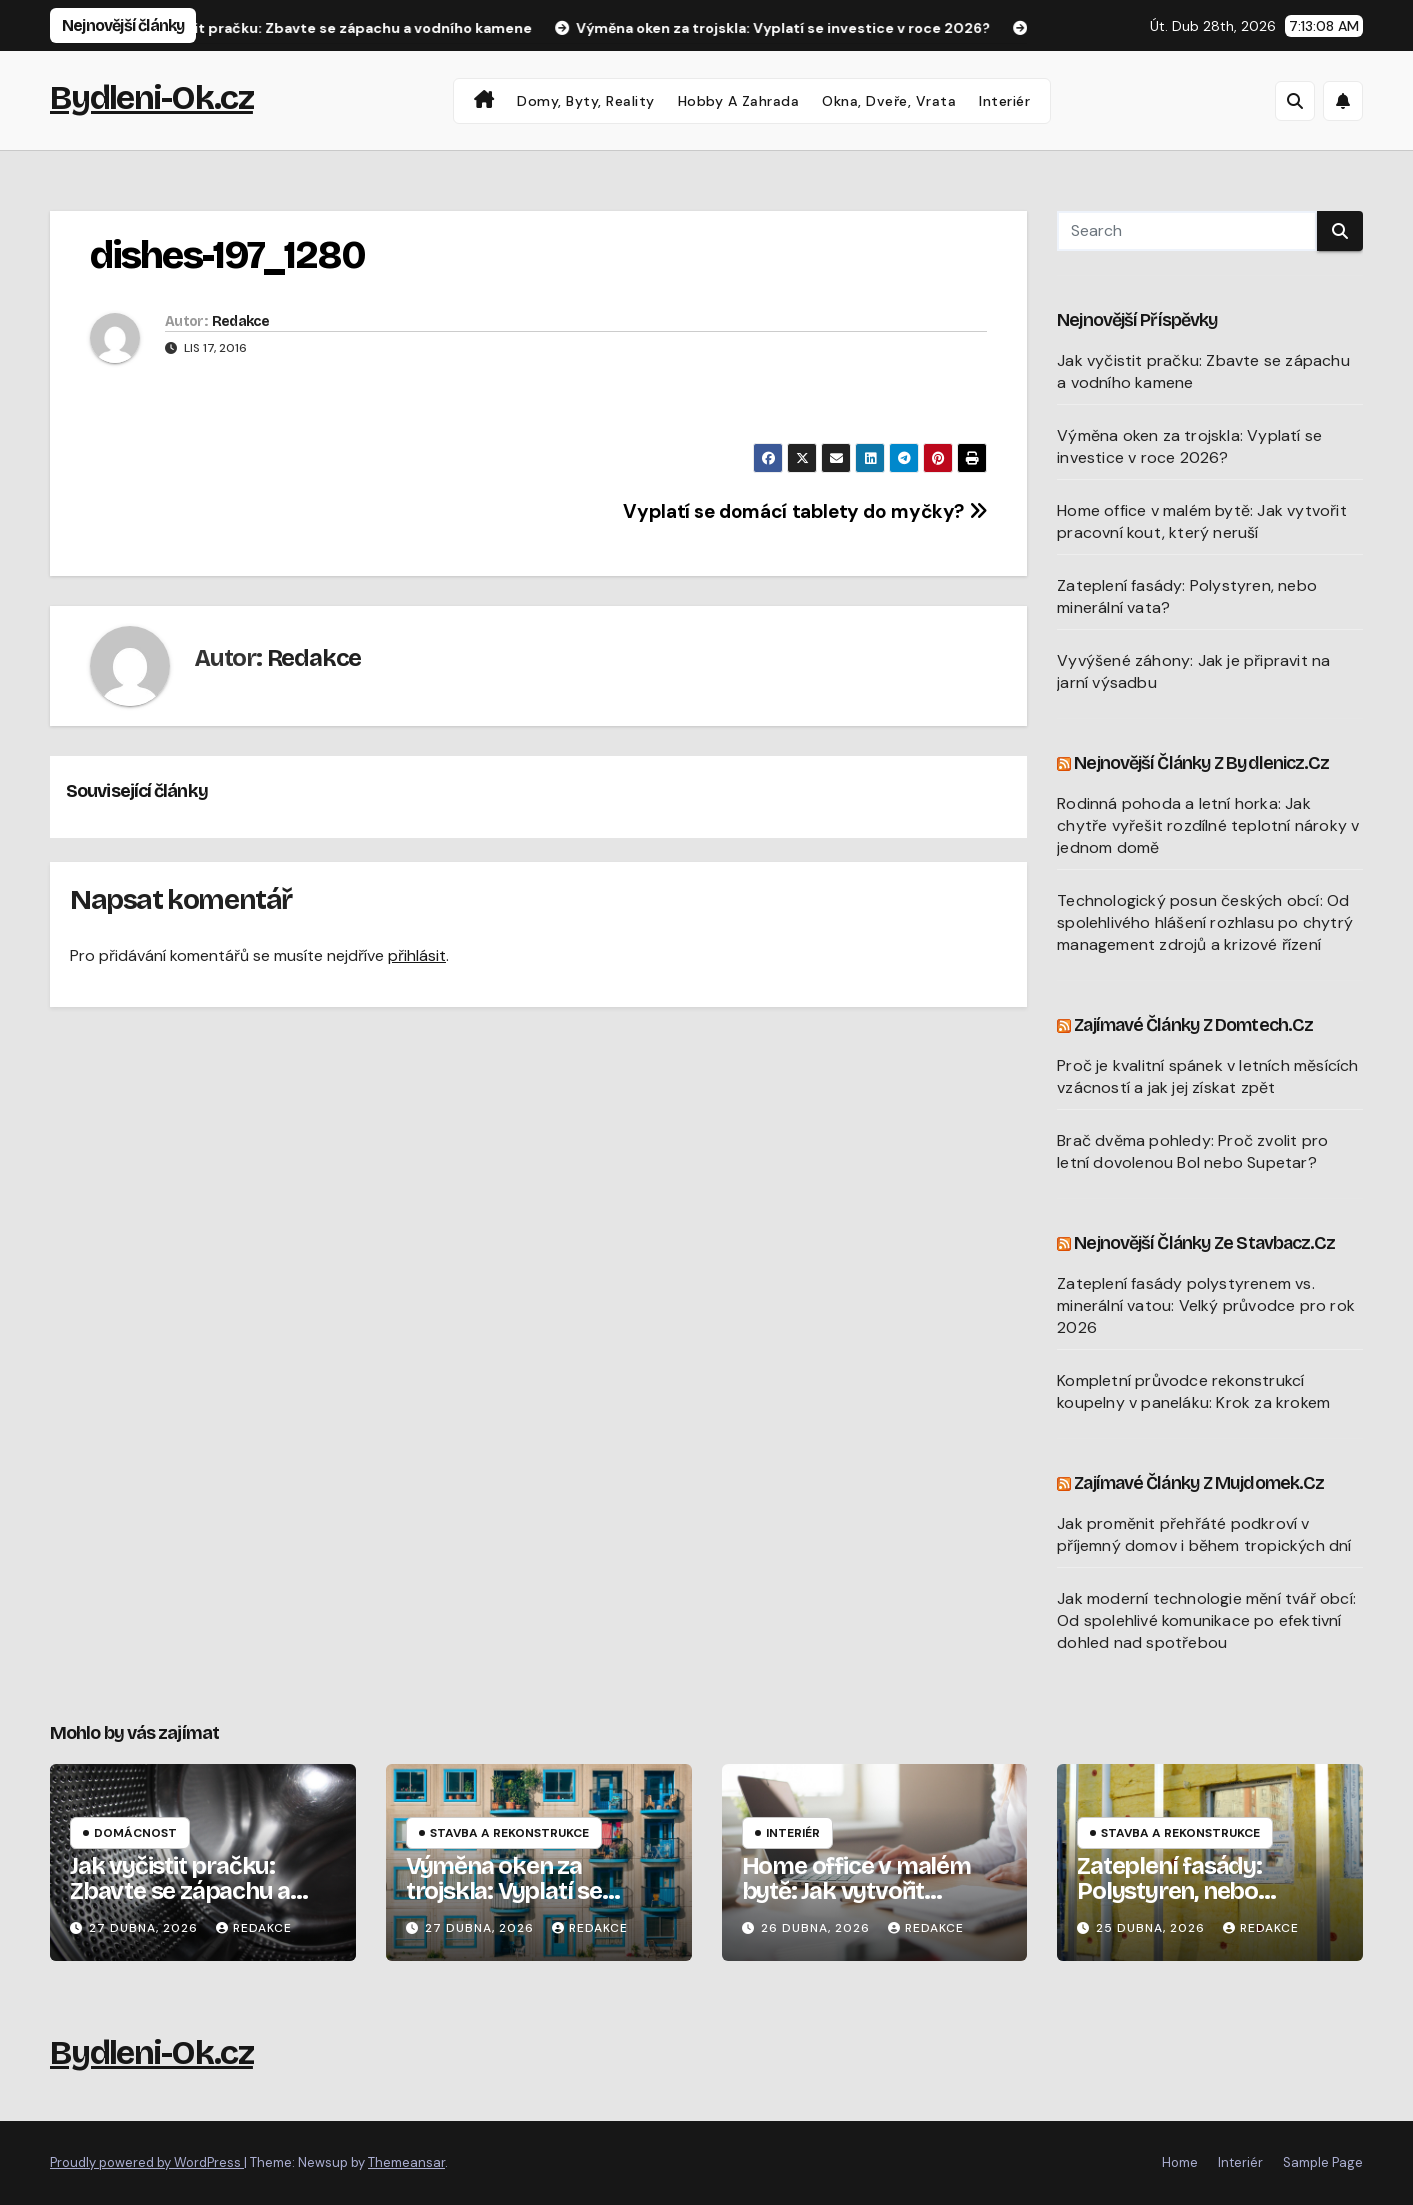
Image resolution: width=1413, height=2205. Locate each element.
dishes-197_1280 (228, 255)
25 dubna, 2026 (1152, 1928)
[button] (1295, 101)
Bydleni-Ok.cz (151, 97)
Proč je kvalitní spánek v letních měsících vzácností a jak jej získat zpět (1207, 1076)
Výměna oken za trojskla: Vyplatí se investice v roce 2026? (1189, 446)
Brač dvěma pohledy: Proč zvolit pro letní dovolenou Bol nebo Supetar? (1192, 1151)
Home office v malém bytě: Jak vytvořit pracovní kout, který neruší (1202, 521)
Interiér (1004, 101)
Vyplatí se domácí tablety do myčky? (805, 511)
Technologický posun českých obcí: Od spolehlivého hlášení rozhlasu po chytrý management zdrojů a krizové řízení (1205, 922)
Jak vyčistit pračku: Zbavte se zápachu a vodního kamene (180, 1891)
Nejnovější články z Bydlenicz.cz (1201, 763)
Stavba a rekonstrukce (509, 1833)
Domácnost (135, 1833)
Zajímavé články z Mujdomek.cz (1199, 1483)
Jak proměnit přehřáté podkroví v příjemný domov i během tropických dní (1204, 1534)
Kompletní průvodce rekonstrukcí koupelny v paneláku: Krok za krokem (1193, 1391)
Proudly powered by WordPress (147, 2162)
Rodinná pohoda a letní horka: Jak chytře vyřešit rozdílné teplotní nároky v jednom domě (1208, 825)
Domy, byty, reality (586, 101)
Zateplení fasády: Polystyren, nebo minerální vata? (1169, 1891)
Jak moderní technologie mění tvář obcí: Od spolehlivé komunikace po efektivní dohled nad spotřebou (1206, 1620)
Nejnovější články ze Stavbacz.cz (1204, 1243)
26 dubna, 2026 (817, 1928)
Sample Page (1323, 2162)
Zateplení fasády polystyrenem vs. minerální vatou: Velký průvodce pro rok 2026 (1206, 1305)
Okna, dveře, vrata (889, 101)
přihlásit (417, 955)
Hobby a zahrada (739, 101)
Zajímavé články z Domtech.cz (1193, 1025)
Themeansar (406, 2162)
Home (1180, 2162)
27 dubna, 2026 (145, 1928)
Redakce (240, 321)
